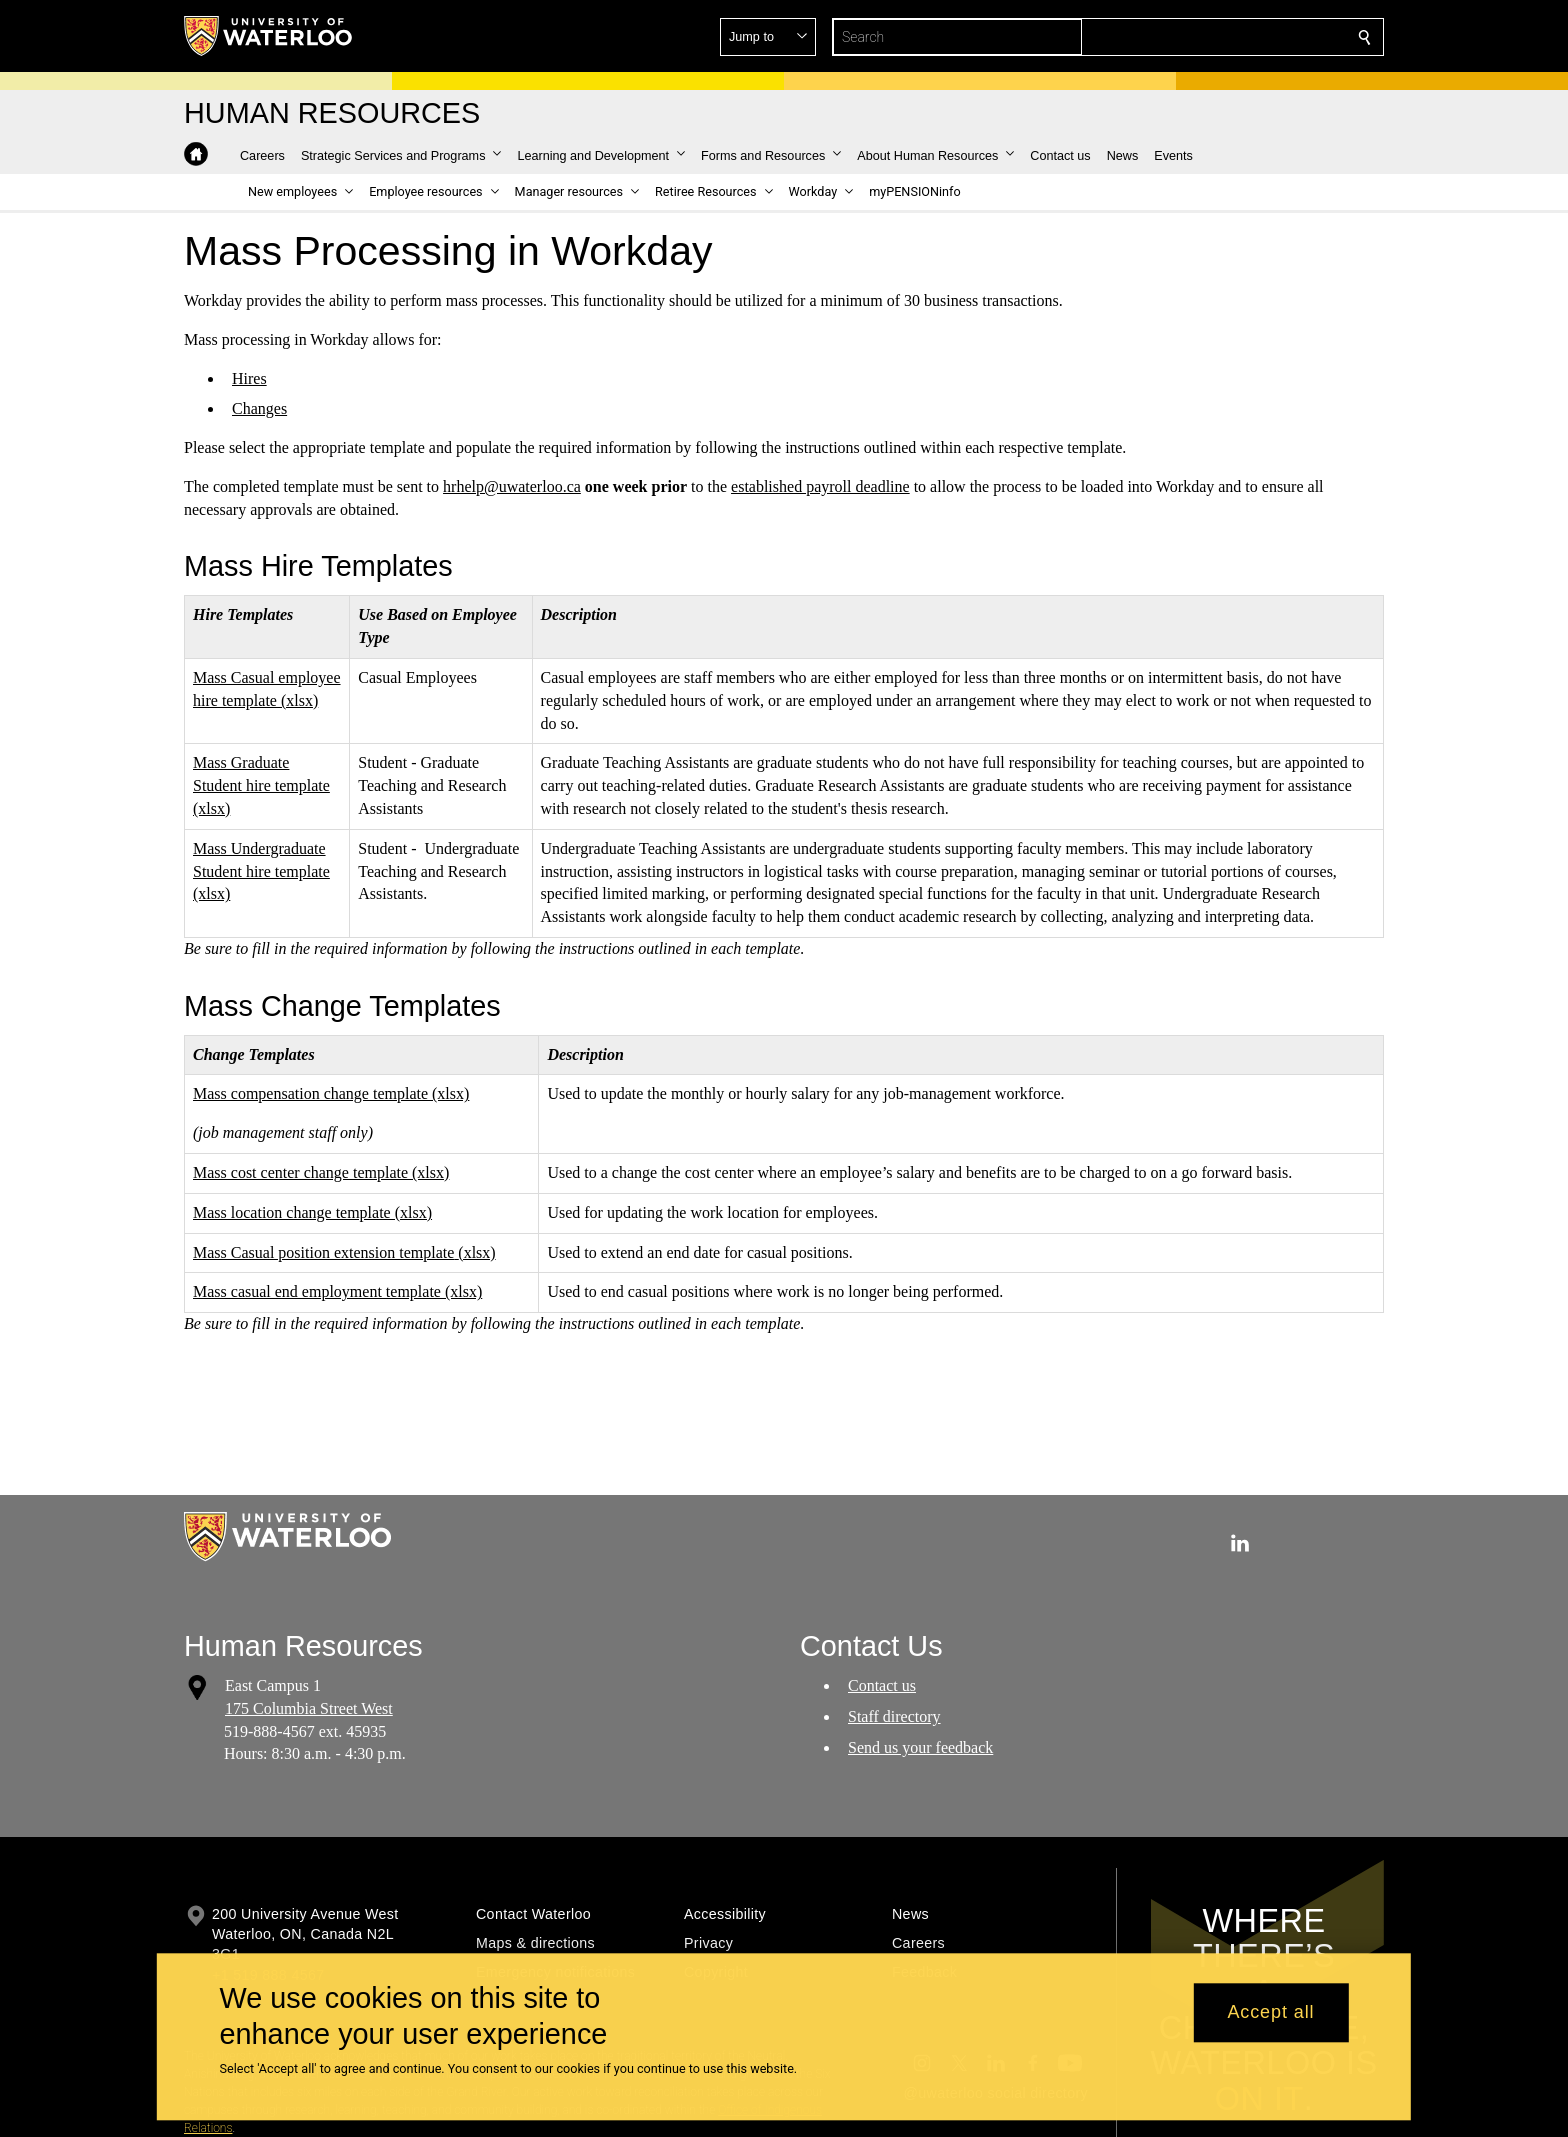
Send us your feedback (920, 1746)
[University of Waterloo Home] (269, 36)
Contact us (882, 1685)
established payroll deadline (820, 486)
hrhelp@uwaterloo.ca (512, 486)
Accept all (1270, 2013)
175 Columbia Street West (309, 1708)
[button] (1220, 37)
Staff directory (894, 1716)
